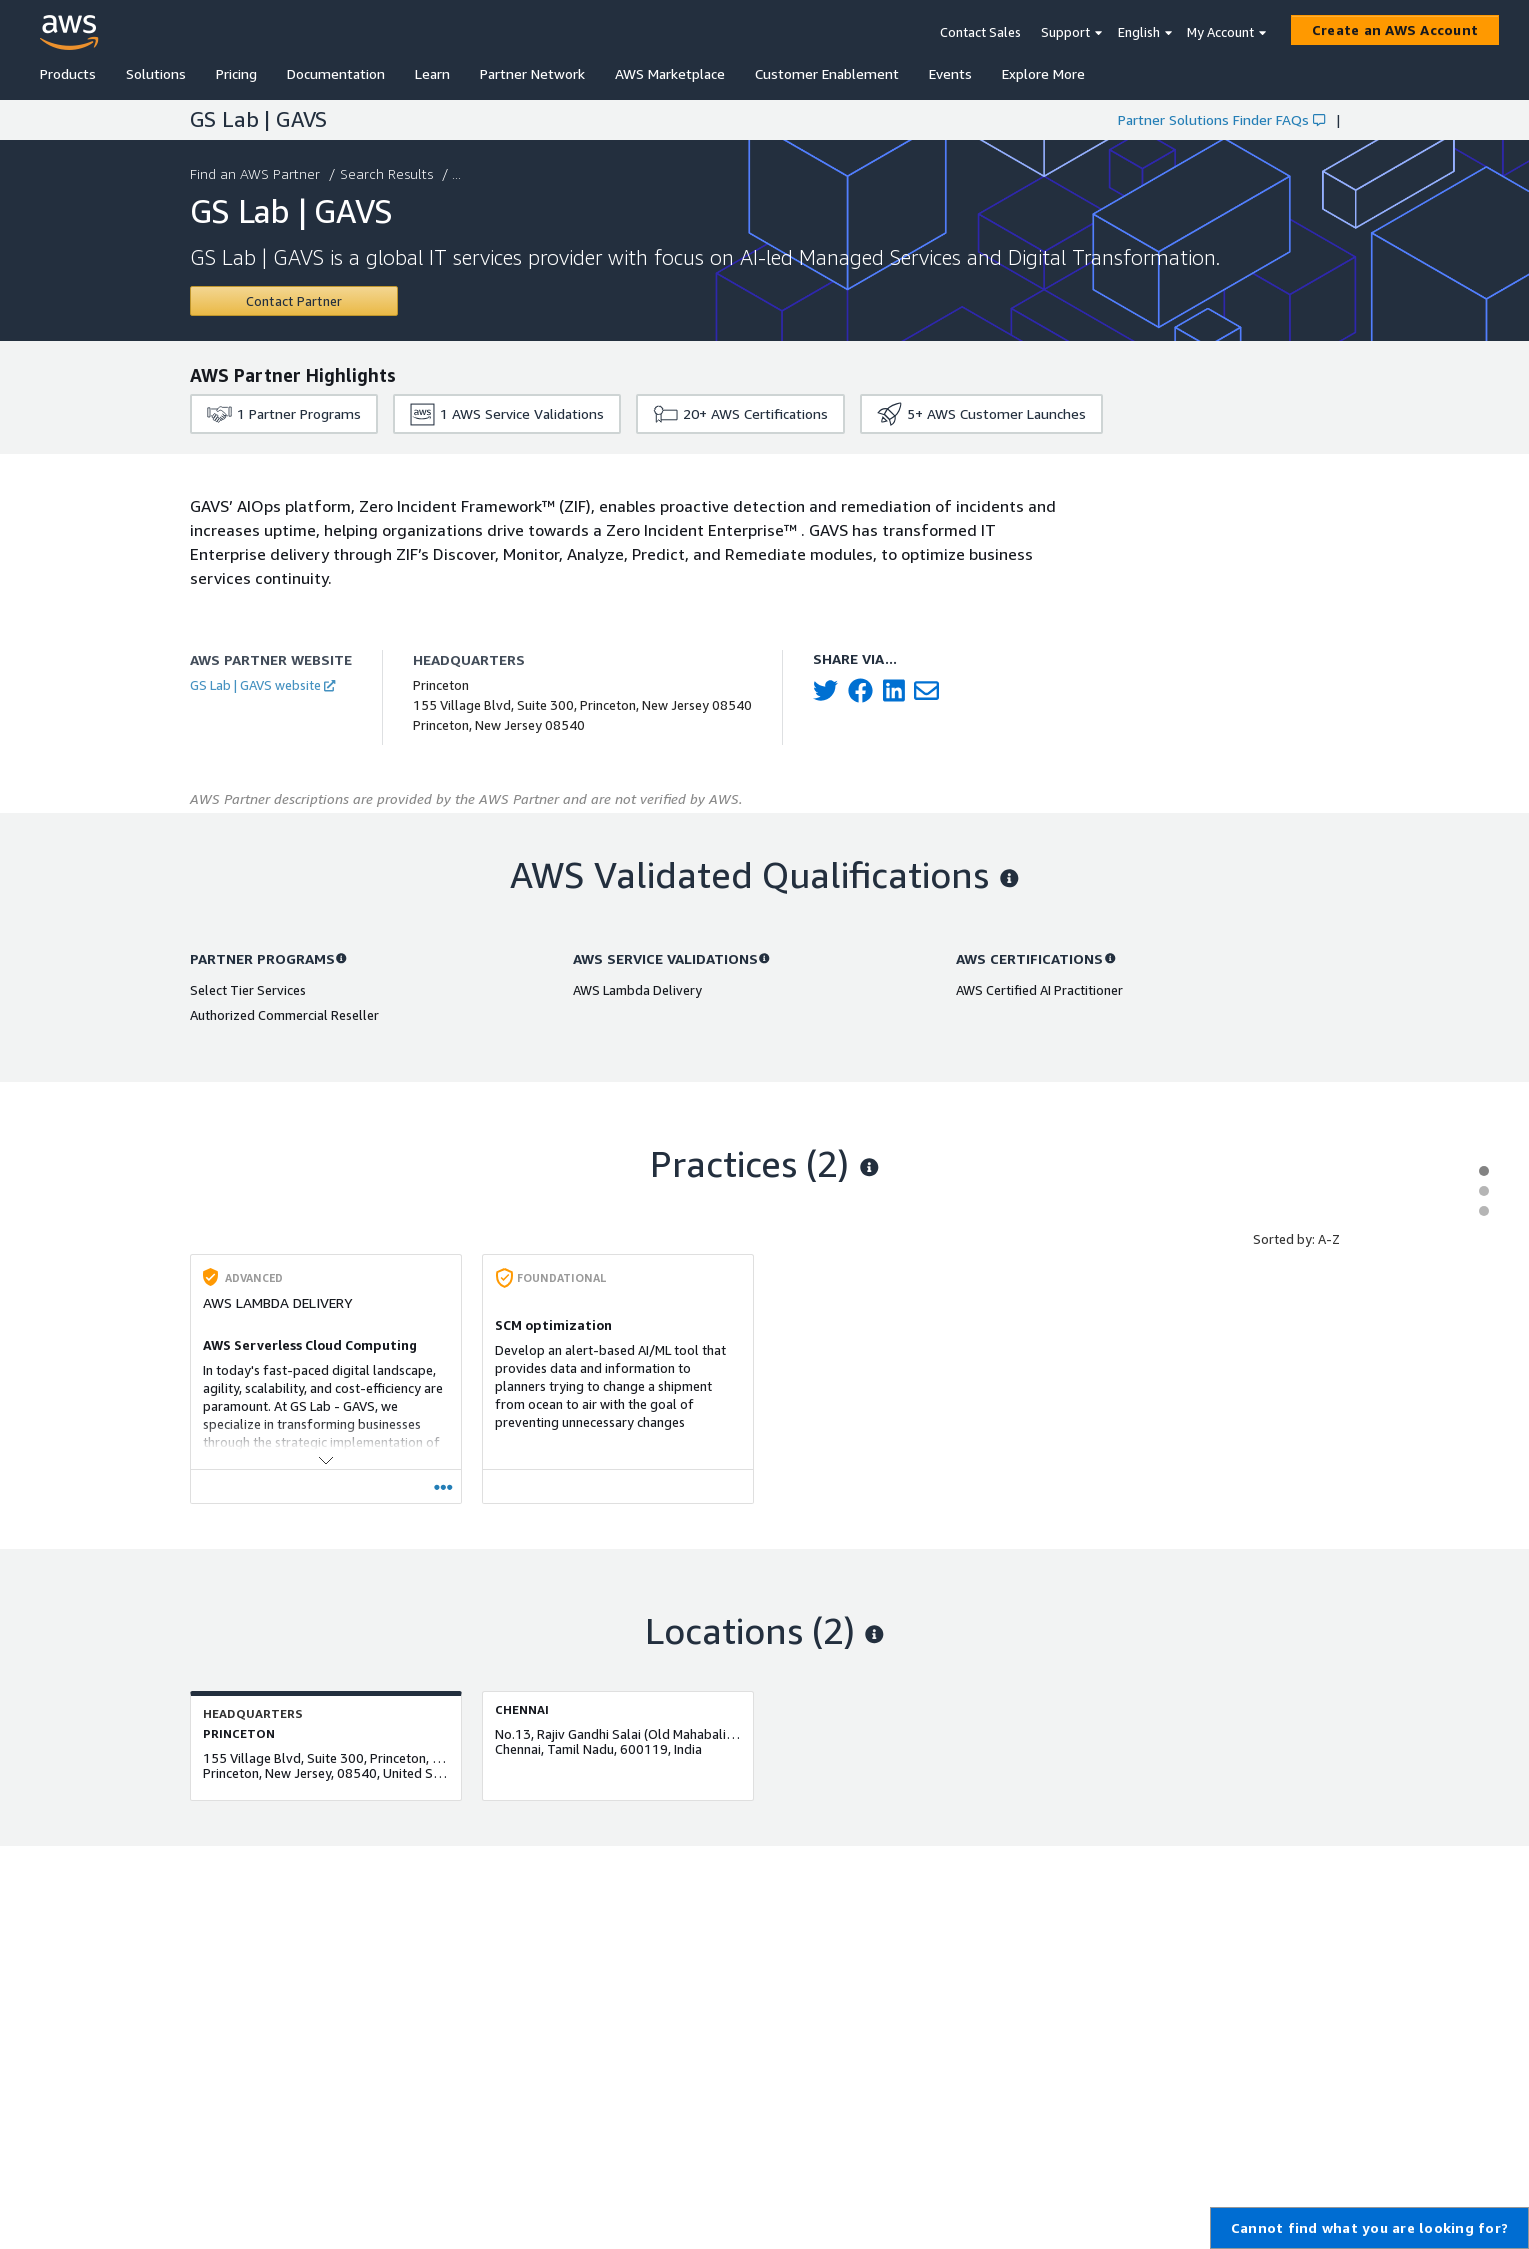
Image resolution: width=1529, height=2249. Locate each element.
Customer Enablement (827, 73)
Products (68, 73)
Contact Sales (980, 32)
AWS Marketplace (670, 73)
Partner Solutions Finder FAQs (1221, 119)
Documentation (336, 73)
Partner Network (532, 73)
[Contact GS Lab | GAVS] (294, 301)
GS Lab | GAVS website (262, 685)
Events (950, 73)
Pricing (236, 73)
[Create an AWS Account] (1395, 30)
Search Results (388, 173)
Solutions (156, 73)
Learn (432, 73)
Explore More (1043, 73)
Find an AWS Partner (257, 173)
